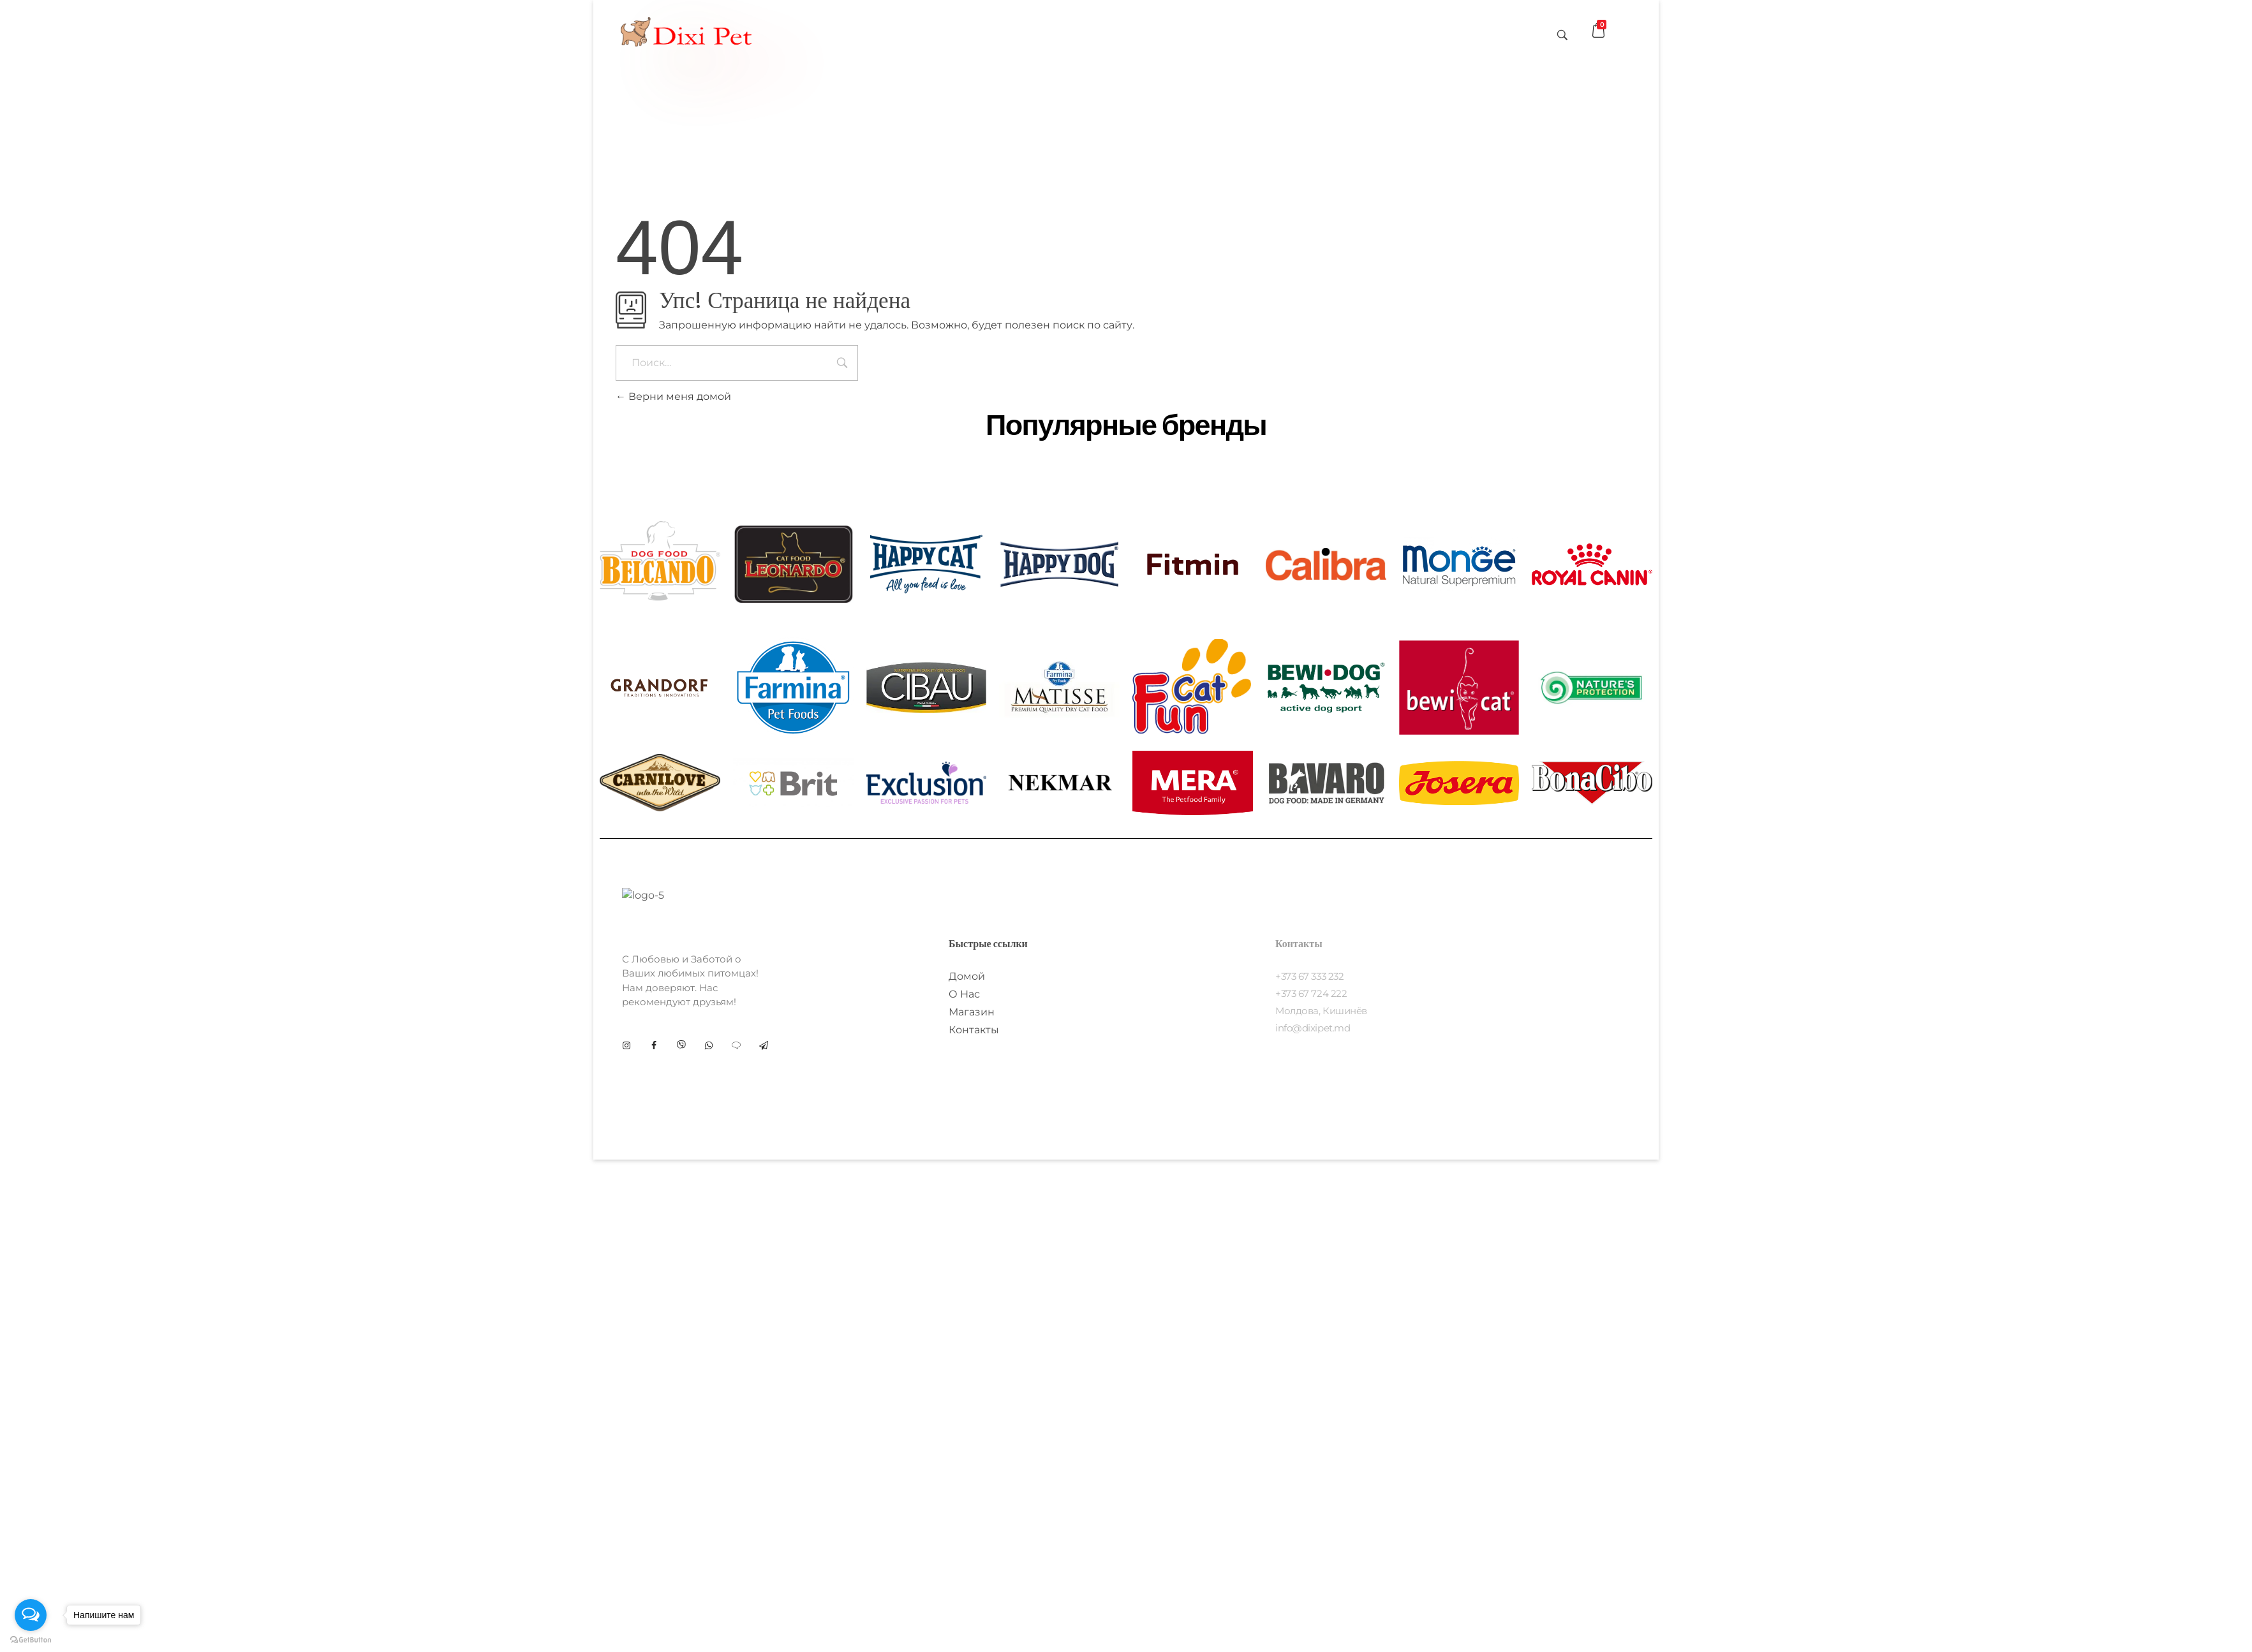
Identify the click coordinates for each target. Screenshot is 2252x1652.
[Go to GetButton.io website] (30, 1639)
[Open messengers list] (31, 1615)
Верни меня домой (673, 396)
